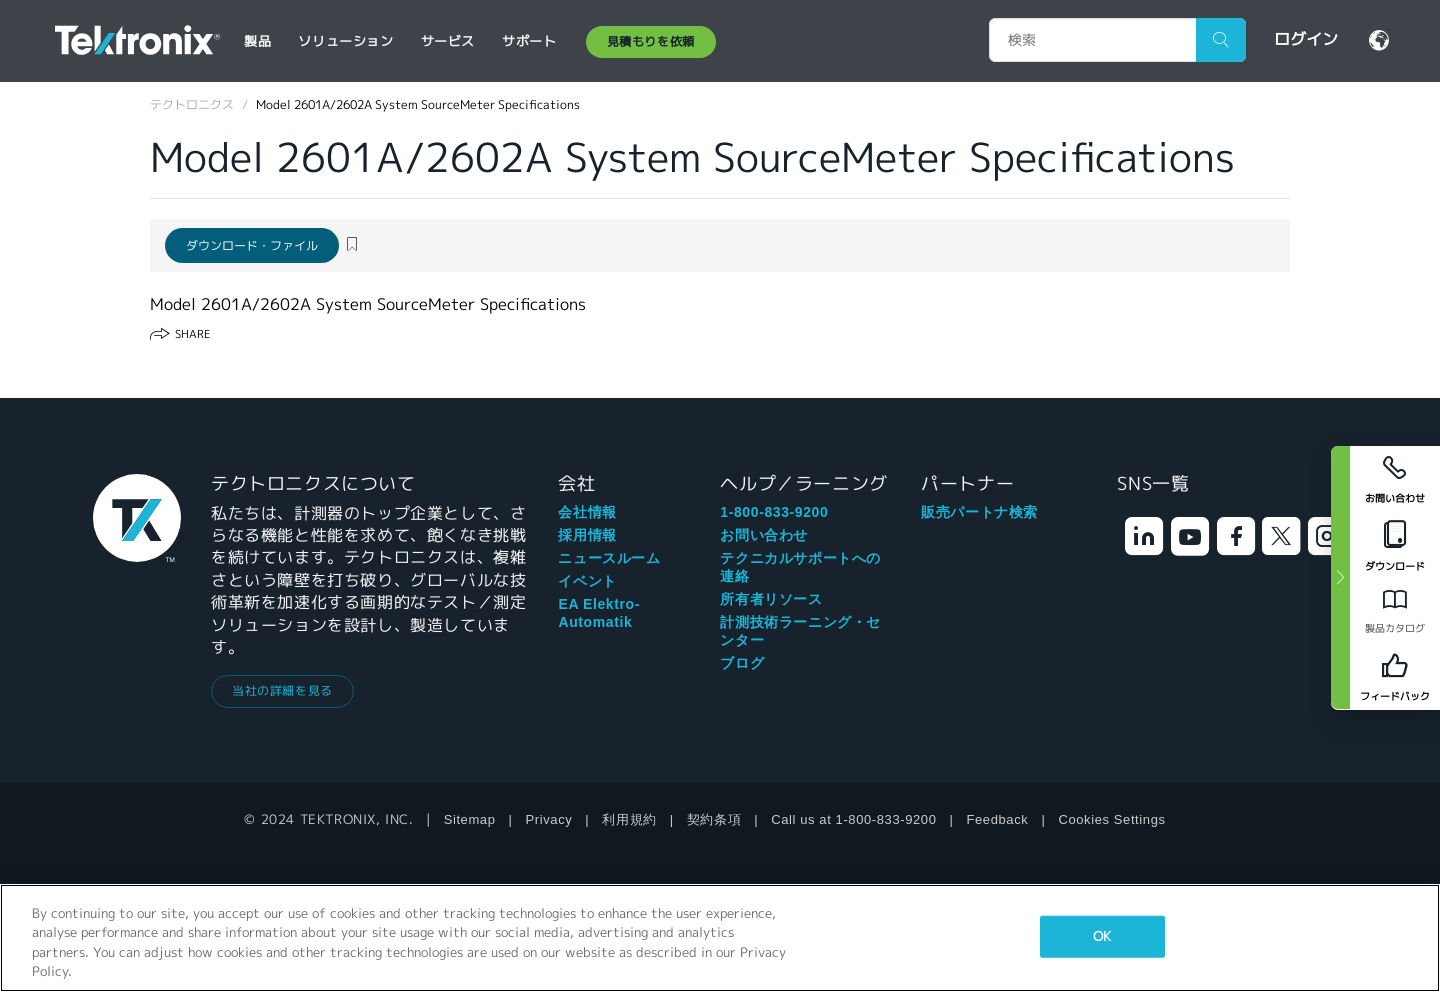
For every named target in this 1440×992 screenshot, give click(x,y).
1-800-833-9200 (774, 512)
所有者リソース (771, 599)
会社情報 (587, 512)
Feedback (998, 819)
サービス (448, 41)
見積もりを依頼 (651, 41)
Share (192, 334)
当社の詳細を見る (282, 690)
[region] (720, 938)
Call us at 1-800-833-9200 (853, 819)
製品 (257, 41)
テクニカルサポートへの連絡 (800, 567)
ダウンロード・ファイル (252, 245)
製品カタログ (1395, 628)
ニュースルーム (609, 558)
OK (1102, 936)
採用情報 (587, 535)
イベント (587, 581)
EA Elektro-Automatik (599, 613)
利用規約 (629, 819)
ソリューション (345, 41)
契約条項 (714, 819)
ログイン (1306, 39)
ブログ (742, 663)
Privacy (549, 819)
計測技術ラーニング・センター (800, 631)
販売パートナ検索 (979, 512)
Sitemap (470, 819)
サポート (529, 41)
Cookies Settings (1111, 819)
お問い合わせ (764, 535)
